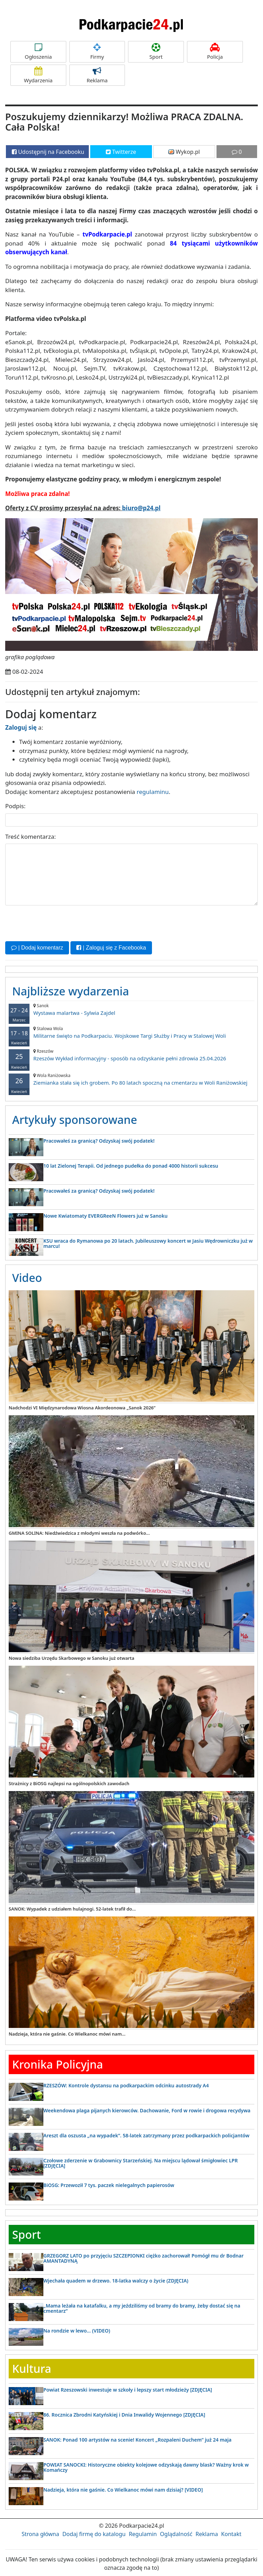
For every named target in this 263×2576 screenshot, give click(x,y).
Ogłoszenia (38, 51)
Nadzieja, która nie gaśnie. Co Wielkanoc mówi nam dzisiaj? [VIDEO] (123, 2489)
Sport (156, 51)
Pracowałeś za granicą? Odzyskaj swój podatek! (98, 1140)
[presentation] (58, 922)
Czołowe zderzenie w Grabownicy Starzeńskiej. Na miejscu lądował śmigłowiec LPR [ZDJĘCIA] (140, 2163)
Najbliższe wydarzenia (70, 991)
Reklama (97, 75)
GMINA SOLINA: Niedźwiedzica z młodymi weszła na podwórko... (79, 1533)
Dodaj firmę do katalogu (94, 2533)
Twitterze (121, 152)
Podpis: (15, 806)
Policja (215, 51)
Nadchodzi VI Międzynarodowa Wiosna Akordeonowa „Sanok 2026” (82, 1408)
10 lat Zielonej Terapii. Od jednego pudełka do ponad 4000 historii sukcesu (130, 1165)
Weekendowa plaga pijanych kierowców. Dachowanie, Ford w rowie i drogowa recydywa (147, 2110)
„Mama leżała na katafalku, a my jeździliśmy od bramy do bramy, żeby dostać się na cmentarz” (141, 2308)
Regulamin (143, 2533)
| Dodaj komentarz (37, 948)
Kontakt (231, 2533)
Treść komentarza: (30, 836)
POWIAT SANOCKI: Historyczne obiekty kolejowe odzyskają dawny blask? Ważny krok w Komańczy (146, 2467)
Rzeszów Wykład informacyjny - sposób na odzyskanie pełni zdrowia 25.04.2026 (131, 1055)
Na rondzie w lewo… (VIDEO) (76, 2330)
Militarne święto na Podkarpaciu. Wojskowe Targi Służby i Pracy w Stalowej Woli (131, 1032)
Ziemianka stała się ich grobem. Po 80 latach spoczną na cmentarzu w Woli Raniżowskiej (131, 1079)
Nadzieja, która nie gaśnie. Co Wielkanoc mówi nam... (67, 2034)
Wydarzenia (38, 75)
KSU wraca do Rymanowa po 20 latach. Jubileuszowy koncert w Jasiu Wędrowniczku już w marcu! (148, 1243)
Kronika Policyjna (57, 2064)
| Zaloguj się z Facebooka (111, 948)
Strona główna (40, 2533)
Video (27, 1277)
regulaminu (153, 792)
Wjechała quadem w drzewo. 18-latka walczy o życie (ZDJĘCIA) (115, 2280)
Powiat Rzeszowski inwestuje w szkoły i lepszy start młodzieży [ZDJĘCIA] (127, 2389)
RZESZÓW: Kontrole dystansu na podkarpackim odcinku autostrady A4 (126, 2085)
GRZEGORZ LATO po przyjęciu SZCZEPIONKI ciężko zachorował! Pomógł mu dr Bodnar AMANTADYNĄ (143, 2258)
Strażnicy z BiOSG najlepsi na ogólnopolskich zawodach (69, 1783)
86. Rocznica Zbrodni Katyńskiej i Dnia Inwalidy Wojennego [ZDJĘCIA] (124, 2414)
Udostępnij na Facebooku (48, 152)
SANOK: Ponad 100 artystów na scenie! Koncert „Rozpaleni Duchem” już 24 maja (137, 2439)
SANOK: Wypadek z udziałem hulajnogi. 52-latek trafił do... (72, 1909)
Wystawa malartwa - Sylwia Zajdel (131, 1009)
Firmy (97, 51)
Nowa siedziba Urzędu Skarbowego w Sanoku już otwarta (71, 1658)
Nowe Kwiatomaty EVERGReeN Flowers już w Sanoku (105, 1215)
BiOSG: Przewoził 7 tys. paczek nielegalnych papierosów (108, 2185)
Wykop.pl (184, 152)
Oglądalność (176, 2533)
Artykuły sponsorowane (74, 1119)
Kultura (31, 2368)
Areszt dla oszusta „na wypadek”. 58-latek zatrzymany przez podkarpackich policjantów (146, 2135)
